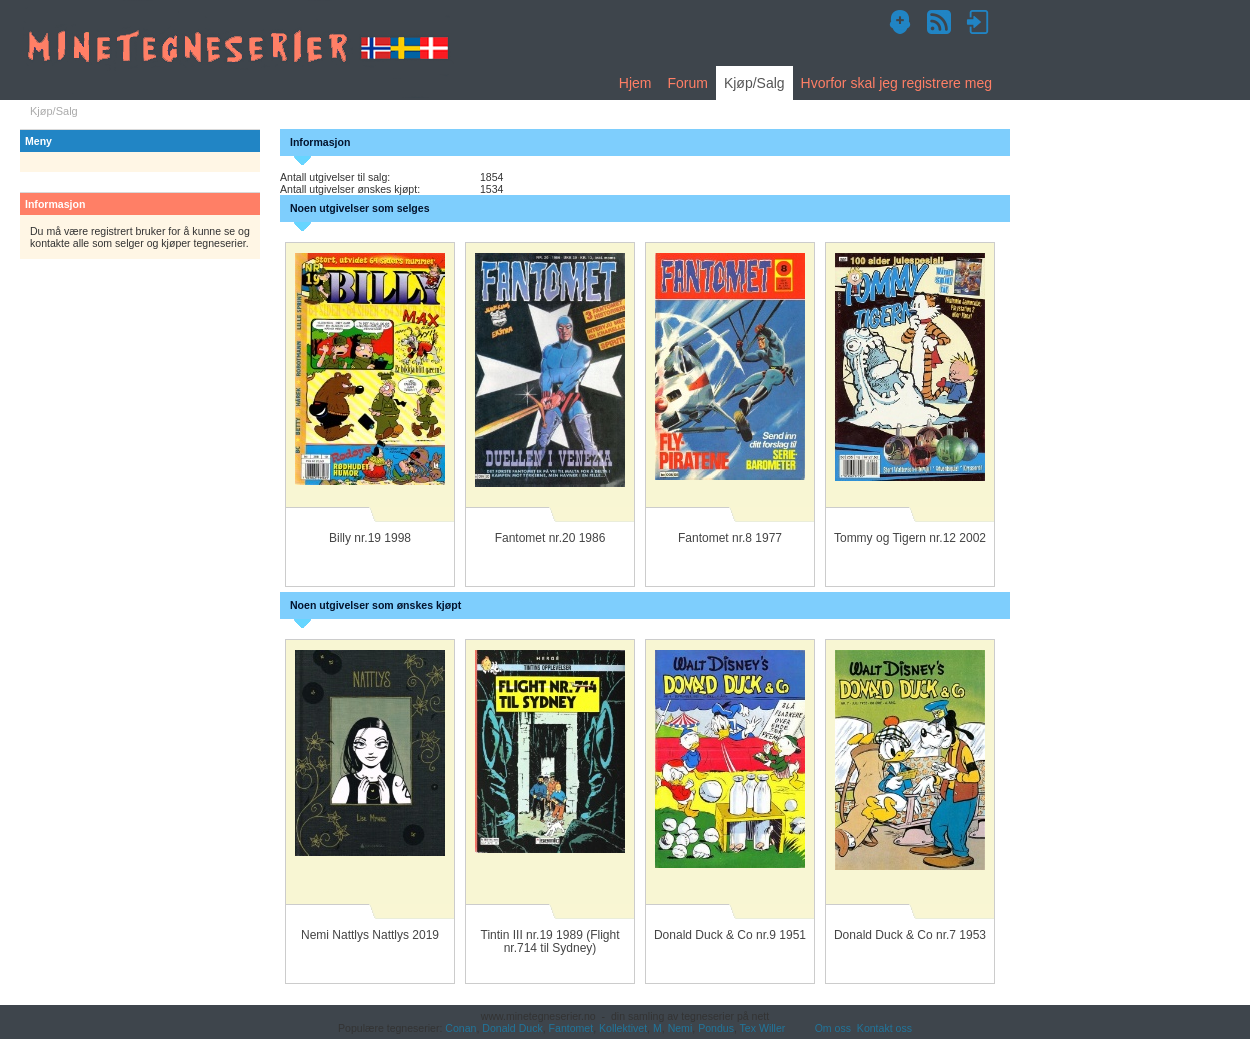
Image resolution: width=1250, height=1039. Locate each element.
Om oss (833, 1028)
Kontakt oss (884, 1028)
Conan (460, 1028)
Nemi (680, 1028)
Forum (687, 83)
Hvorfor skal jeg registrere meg (896, 83)
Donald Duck (512, 1028)
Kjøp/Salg (754, 83)
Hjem (635, 83)
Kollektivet (623, 1028)
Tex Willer (763, 1028)
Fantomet (571, 1028)
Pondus (716, 1028)
